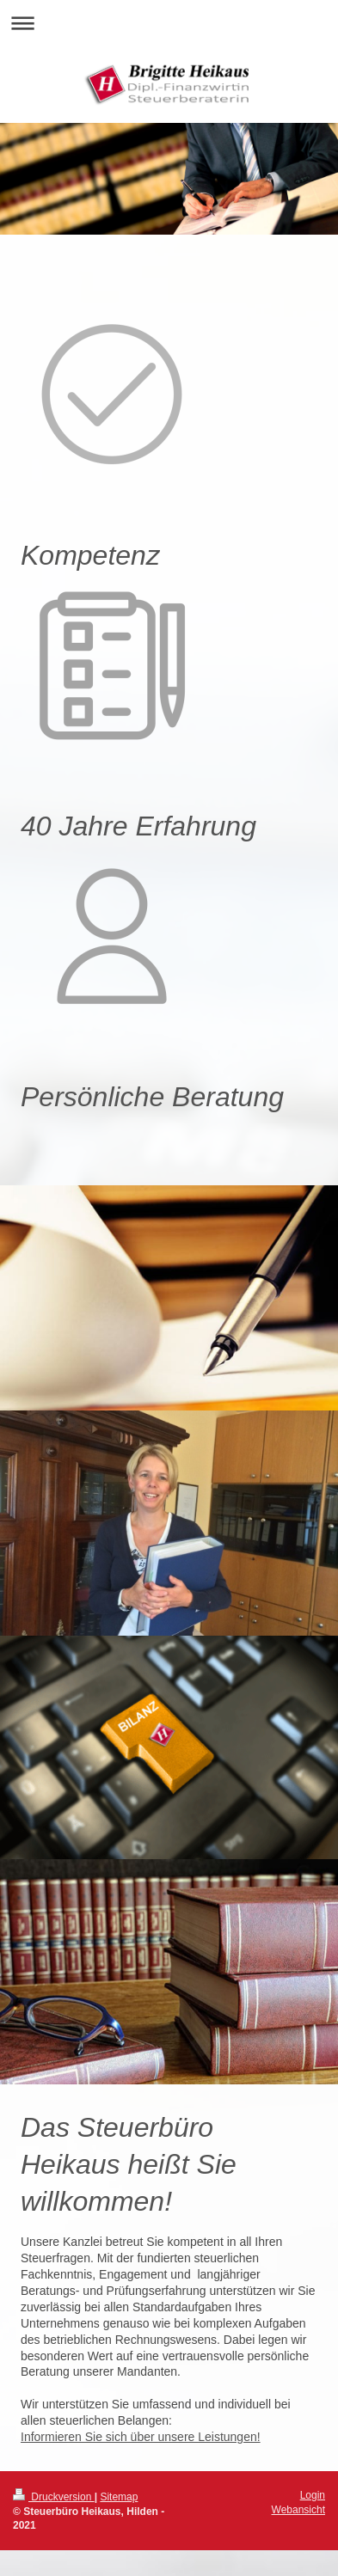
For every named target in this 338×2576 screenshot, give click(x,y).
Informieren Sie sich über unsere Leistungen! (141, 2437)
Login (312, 2495)
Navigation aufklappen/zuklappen (169, 22)
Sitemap (119, 2497)
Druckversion (54, 2497)
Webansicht (298, 2510)
